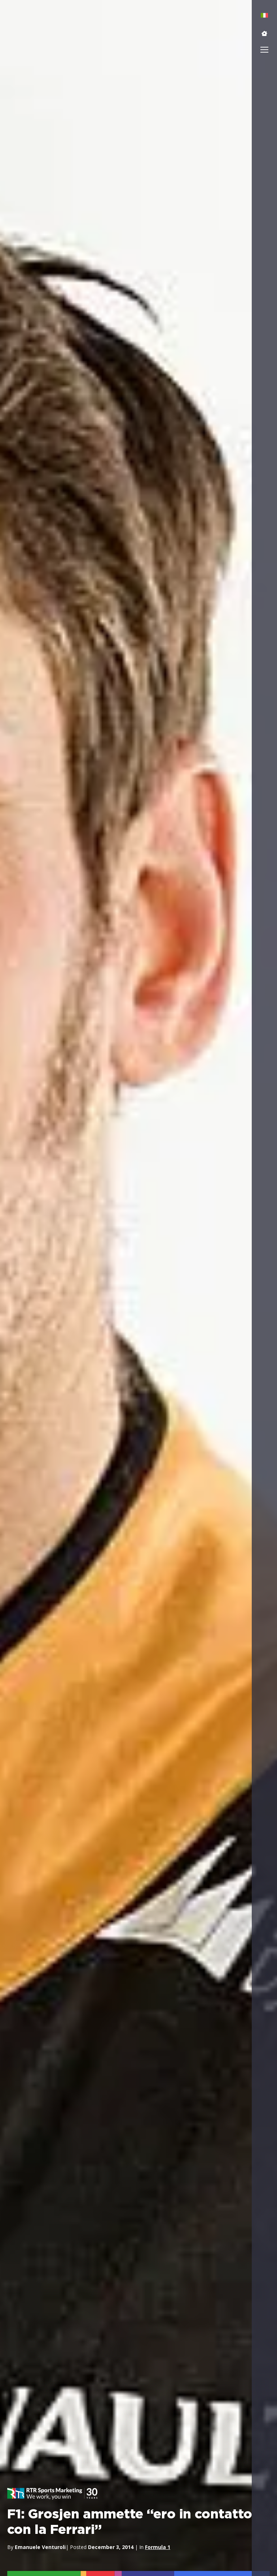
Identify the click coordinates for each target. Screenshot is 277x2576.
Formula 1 (157, 2547)
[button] (264, 33)
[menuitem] (264, 15)
